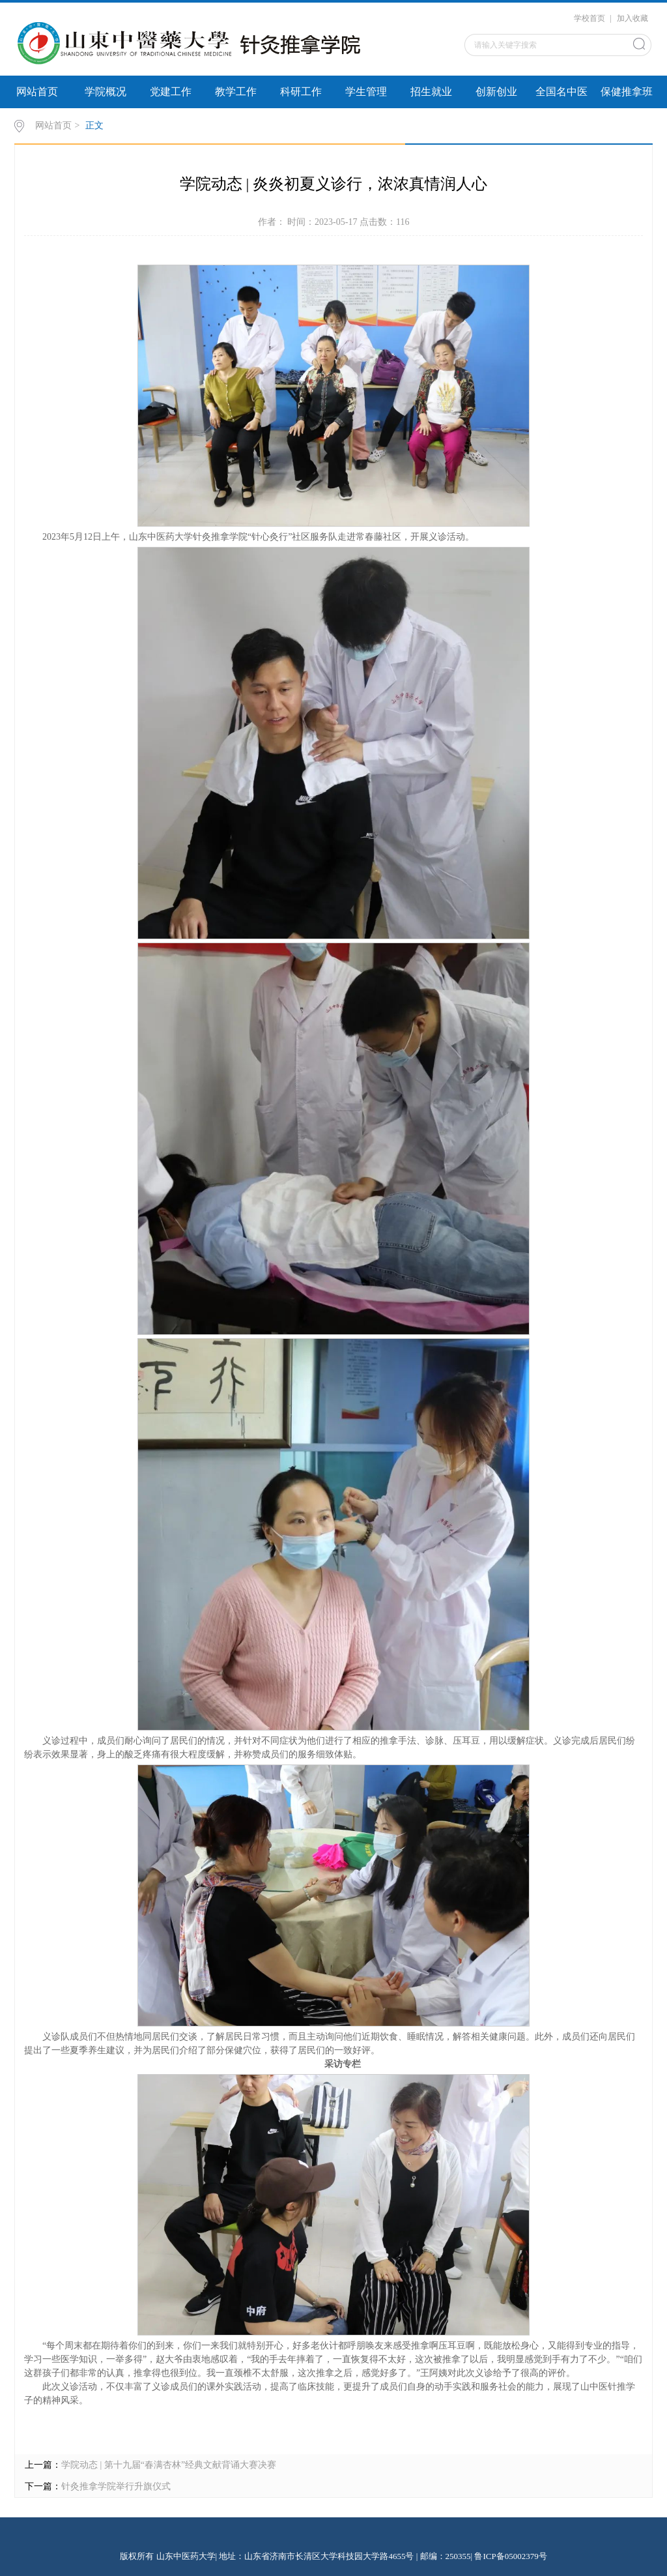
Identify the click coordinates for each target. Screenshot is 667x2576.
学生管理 (366, 91)
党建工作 (171, 91)
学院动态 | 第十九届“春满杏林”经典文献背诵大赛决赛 (168, 2465)
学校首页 (589, 18)
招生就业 (431, 91)
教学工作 (236, 91)
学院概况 (105, 91)
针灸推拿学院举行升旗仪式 (116, 2486)
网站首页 (37, 91)
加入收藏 (632, 18)
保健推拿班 (627, 91)
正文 (94, 125)
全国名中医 (561, 91)
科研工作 (301, 91)
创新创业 (496, 91)
